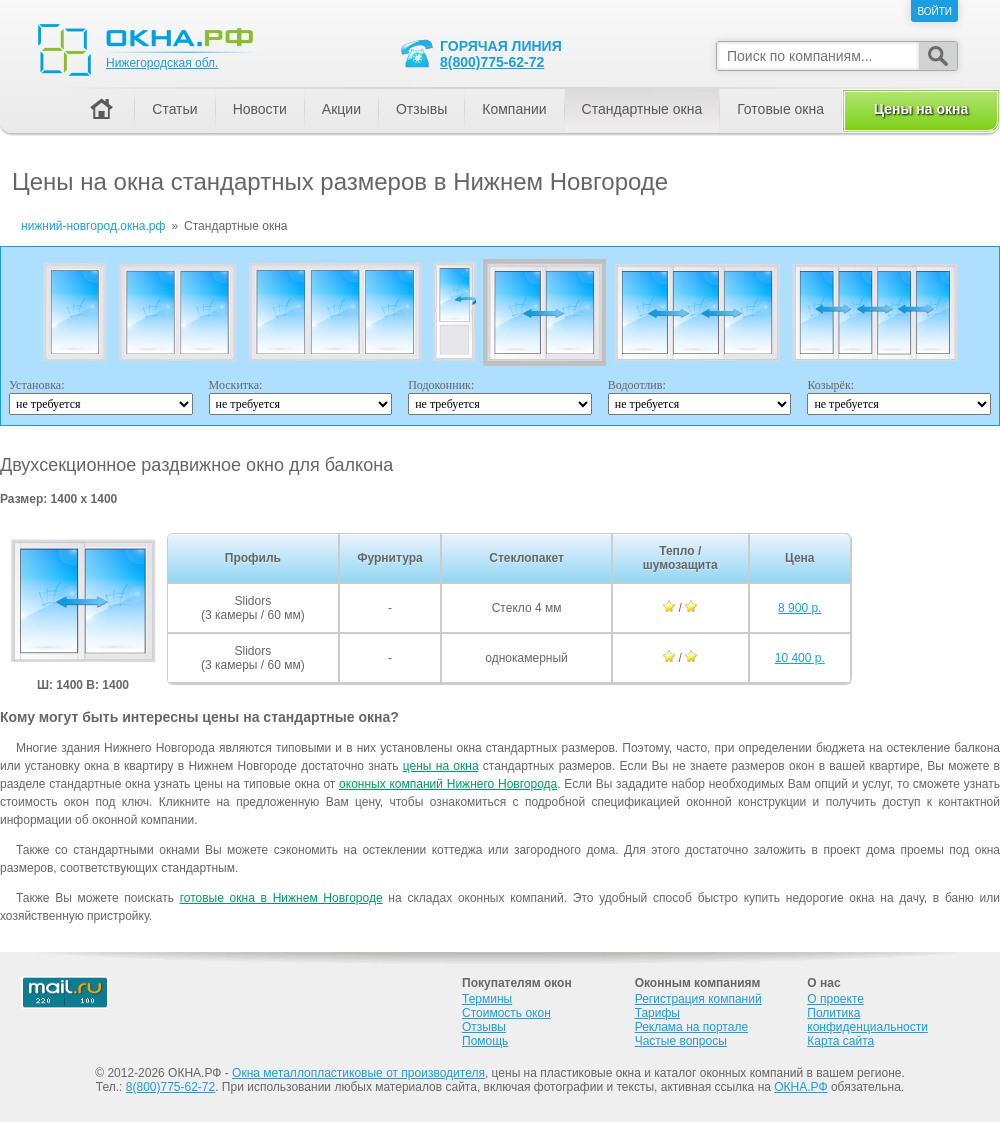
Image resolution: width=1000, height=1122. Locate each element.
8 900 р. (799, 608)
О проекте (835, 999)
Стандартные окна (642, 109)
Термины (487, 999)
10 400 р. (800, 658)
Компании (514, 109)
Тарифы (657, 1013)
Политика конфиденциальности (867, 1020)
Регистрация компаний (698, 999)
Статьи (174, 109)
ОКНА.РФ (800, 1087)
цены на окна (441, 766)
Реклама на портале (691, 1027)
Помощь (485, 1041)
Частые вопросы (681, 1041)
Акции (341, 109)
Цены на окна (921, 109)
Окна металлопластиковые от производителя (358, 1073)
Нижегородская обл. (162, 63)
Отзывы (421, 109)
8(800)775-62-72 (492, 62)
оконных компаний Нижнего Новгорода (448, 784)
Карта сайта (840, 1041)
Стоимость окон (506, 1013)
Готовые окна (780, 109)
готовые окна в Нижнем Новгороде (281, 898)
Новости (260, 109)
